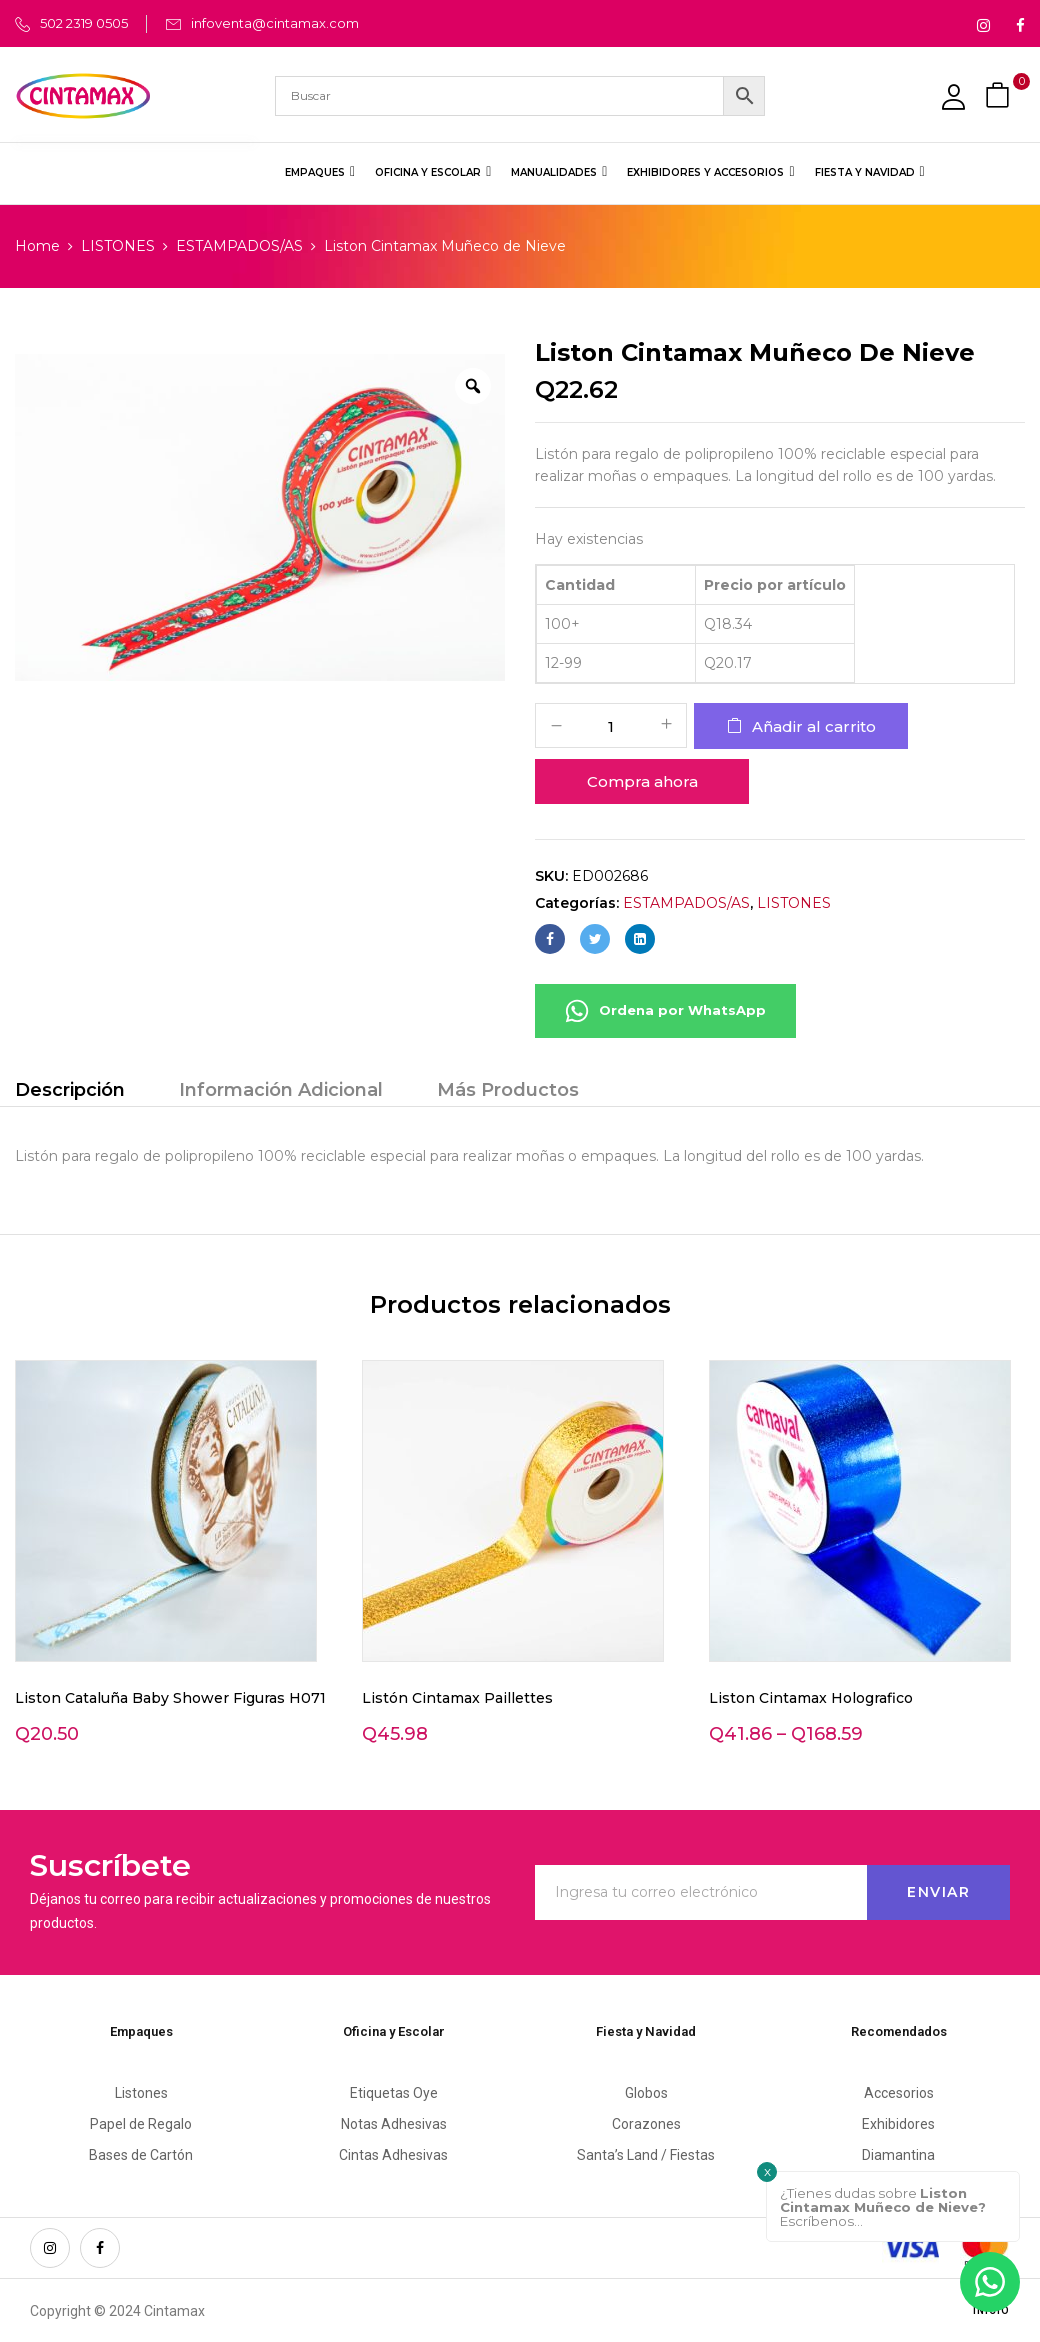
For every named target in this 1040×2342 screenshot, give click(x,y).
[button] (1000, 95)
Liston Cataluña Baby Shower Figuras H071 (170, 1698)
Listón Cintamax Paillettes (457, 1698)
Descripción (70, 1090)
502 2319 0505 (84, 23)
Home (37, 246)
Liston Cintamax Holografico (811, 1698)
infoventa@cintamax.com (275, 23)
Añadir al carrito (814, 726)
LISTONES (118, 246)
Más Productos (508, 1090)
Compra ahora (642, 781)
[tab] (70, 1092)
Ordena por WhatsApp (665, 1011)
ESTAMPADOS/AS (239, 246)
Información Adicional (281, 1090)
